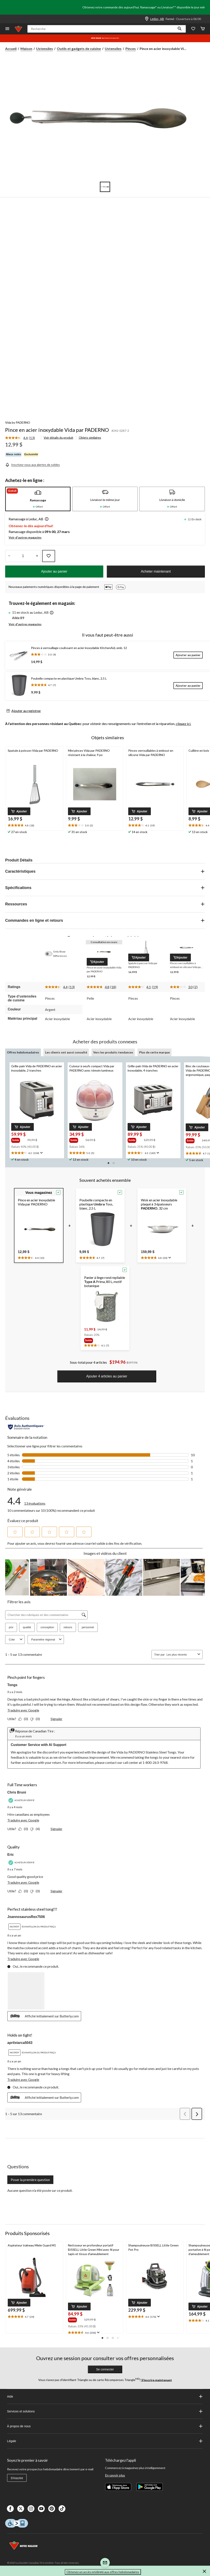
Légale (105, 2441)
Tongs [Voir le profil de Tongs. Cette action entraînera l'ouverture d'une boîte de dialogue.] (12, 1685)
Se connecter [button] (105, 2369)
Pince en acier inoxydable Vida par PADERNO (57, 430)
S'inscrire (17, 2478)
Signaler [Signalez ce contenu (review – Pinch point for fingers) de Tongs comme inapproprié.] (56, 1719)
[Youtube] (41, 2508)
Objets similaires (90, 437)
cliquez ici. (183, 724)
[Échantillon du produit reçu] (32, 1926)
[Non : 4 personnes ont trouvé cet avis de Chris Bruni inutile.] (36, 1829)
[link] (21, 438)
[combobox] (181, 1654)
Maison (26, 48)
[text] (34, 825)
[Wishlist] (193, 28)
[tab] (38, 499)
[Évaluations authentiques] (26, 1427)
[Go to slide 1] (105, 187)
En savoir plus (115, 2475)
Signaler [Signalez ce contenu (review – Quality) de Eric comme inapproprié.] (56, 1891)
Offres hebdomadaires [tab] (23, 1052)
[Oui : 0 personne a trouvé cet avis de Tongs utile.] (24, 1719)
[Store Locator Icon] (147, 19)
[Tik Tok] (62, 2508)
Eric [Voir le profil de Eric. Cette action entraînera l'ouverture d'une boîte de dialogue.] (10, 1854)
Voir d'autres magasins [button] (25, 537)
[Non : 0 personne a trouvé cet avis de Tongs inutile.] (36, 1719)
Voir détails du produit (58, 437)
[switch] (51, 953)
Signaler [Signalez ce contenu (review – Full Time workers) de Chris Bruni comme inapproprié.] (56, 1829)
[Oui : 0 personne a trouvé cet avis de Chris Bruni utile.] (24, 1829)
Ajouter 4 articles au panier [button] (106, 1376)
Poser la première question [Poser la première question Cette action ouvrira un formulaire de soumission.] (30, 2180)
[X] (20, 2508)
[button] (179, 28)
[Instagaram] (31, 2508)
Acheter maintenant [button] (156, 571)
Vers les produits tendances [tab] (113, 1052)
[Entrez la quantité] (23, 556)
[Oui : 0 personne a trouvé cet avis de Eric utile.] (24, 1891)
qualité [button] (27, 1627)
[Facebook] (10, 2508)
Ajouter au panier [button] (54, 571)
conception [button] (47, 1627)
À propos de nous (105, 2426)
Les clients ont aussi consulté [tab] (66, 1052)
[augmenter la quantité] (9, 556)
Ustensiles (44, 48)
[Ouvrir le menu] (7, 29)
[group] (18, 1140)
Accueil (11, 48)
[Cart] (203, 28)
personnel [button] (88, 1627)
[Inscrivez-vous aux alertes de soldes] (32, 464)
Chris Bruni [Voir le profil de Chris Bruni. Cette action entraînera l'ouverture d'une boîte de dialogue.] (16, 1792)
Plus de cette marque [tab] (154, 1052)
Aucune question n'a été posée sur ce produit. (40, 2190)
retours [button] (67, 1627)
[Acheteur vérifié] (22, 1800)
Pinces (130, 48)
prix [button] (11, 1627)
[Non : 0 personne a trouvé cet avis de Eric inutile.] (36, 1891)
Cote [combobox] (16, 1639)
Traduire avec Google (23, 1710)
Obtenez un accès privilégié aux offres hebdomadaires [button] (102, 2572)
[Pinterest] (51, 2508)
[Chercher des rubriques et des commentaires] (46, 1614)
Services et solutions (105, 2411)
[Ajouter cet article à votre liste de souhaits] (48, 556)
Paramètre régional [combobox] (47, 1639)
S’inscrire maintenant (156, 2380)
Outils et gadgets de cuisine (79, 48)
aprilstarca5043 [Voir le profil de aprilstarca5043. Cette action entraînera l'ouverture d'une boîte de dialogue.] (19, 2043)
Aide (105, 2396)
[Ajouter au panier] (188, 655)
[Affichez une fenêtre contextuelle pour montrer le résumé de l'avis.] (41, 1153)
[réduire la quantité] (37, 556)
